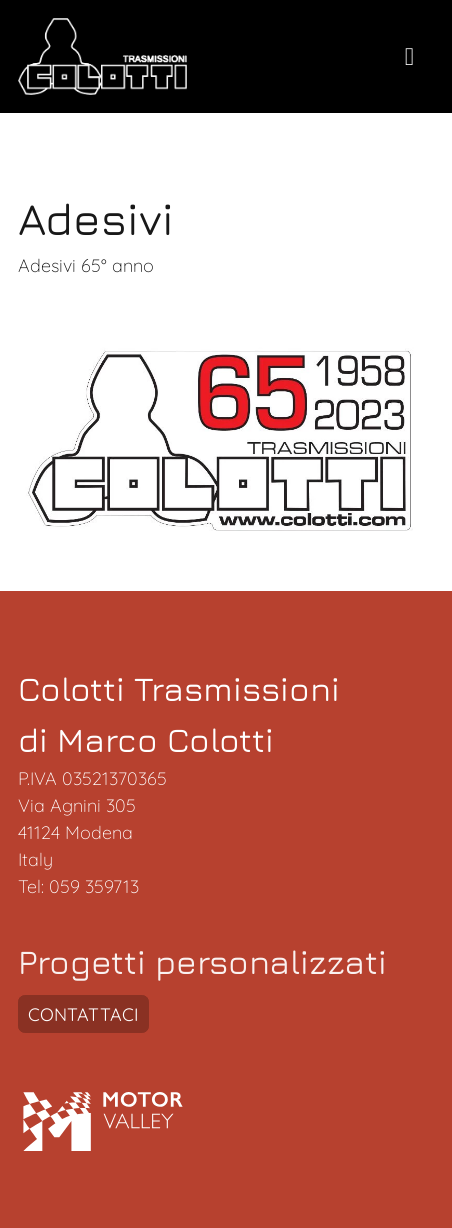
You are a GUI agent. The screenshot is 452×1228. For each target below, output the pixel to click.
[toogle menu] (410, 57)
